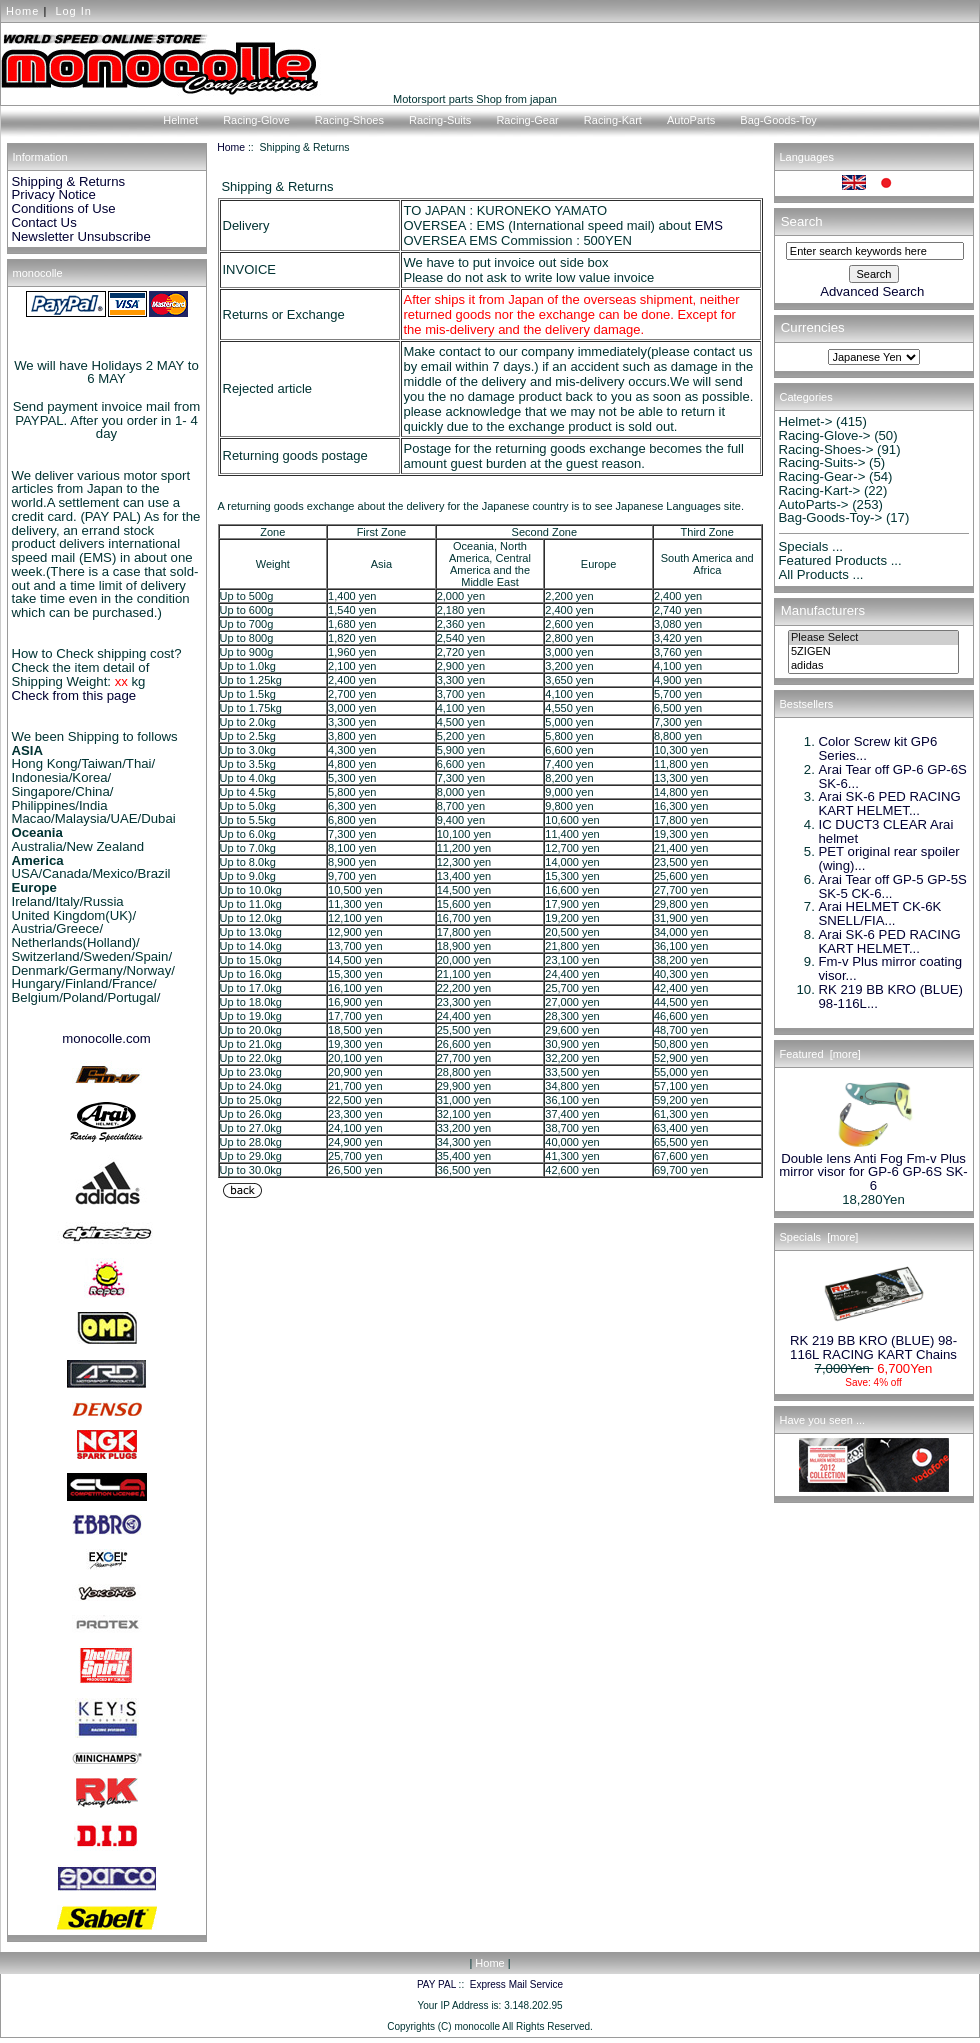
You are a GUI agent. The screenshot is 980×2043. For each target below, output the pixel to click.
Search (802, 221)
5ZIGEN (873, 652)
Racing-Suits (440, 120)
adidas (873, 666)
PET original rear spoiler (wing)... (889, 858)
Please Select (873, 638)
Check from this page (74, 695)
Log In (73, 11)
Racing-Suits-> (822, 462)
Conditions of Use (64, 208)
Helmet (180, 120)
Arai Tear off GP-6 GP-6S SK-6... (893, 776)
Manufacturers (823, 610)
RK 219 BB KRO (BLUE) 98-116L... (891, 996)
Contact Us (44, 222)
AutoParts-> (814, 504)
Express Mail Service (516, 1984)
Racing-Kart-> (820, 490)
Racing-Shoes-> (826, 449)
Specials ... (811, 546)
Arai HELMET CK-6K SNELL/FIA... (880, 913)
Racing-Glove (256, 120)
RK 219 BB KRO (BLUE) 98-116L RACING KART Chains (873, 1342)
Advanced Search (872, 291)
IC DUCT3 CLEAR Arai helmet (886, 831)
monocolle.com (106, 1038)
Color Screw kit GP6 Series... (878, 748)
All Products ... (821, 574)
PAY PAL (436, 1984)
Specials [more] (819, 1237)
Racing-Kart (613, 120)
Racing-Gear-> (822, 476)
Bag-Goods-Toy (778, 120)
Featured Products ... (840, 560)
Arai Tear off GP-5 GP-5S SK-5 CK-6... (893, 886)
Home (22, 11)
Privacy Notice (54, 194)
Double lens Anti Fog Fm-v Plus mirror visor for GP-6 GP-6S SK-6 (873, 1167)
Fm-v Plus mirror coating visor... (891, 968)
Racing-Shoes (349, 120)
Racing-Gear (527, 120)
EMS (709, 225)
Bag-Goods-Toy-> (831, 517)
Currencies (813, 328)
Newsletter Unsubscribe (81, 236)
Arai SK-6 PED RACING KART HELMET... (890, 803)
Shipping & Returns (69, 181)
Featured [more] (820, 1054)
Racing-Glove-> (825, 435)
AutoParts (691, 120)
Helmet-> (806, 421)
